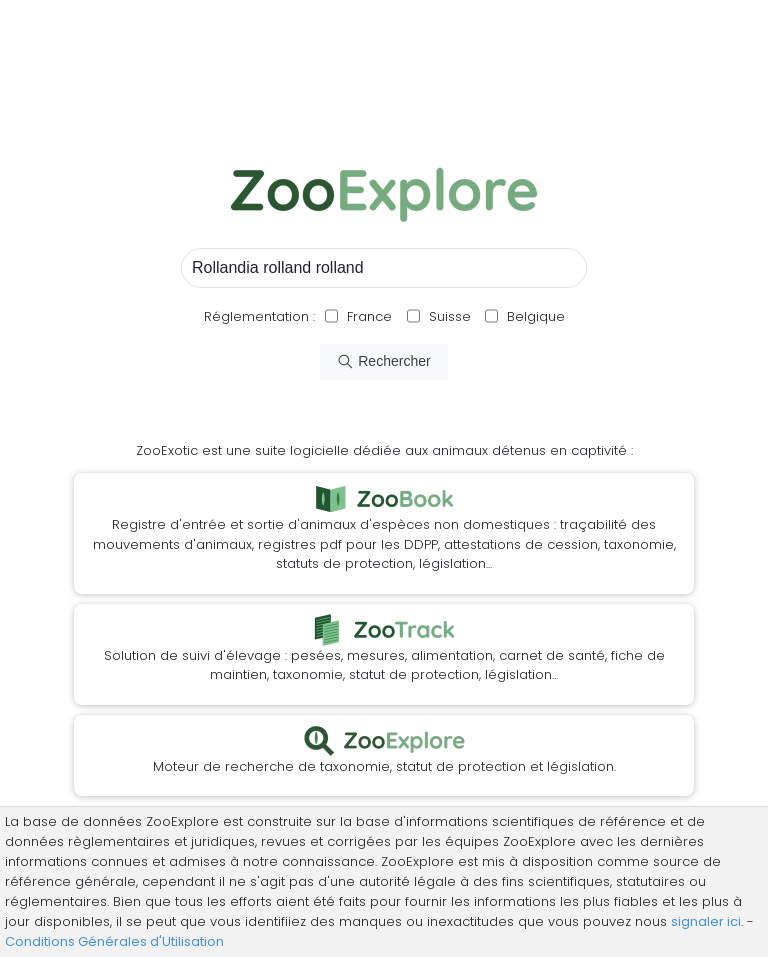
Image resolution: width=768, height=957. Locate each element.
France (367, 316)
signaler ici (706, 921)
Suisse (450, 316)
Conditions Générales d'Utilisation (114, 941)
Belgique (534, 316)
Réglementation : (259, 316)
